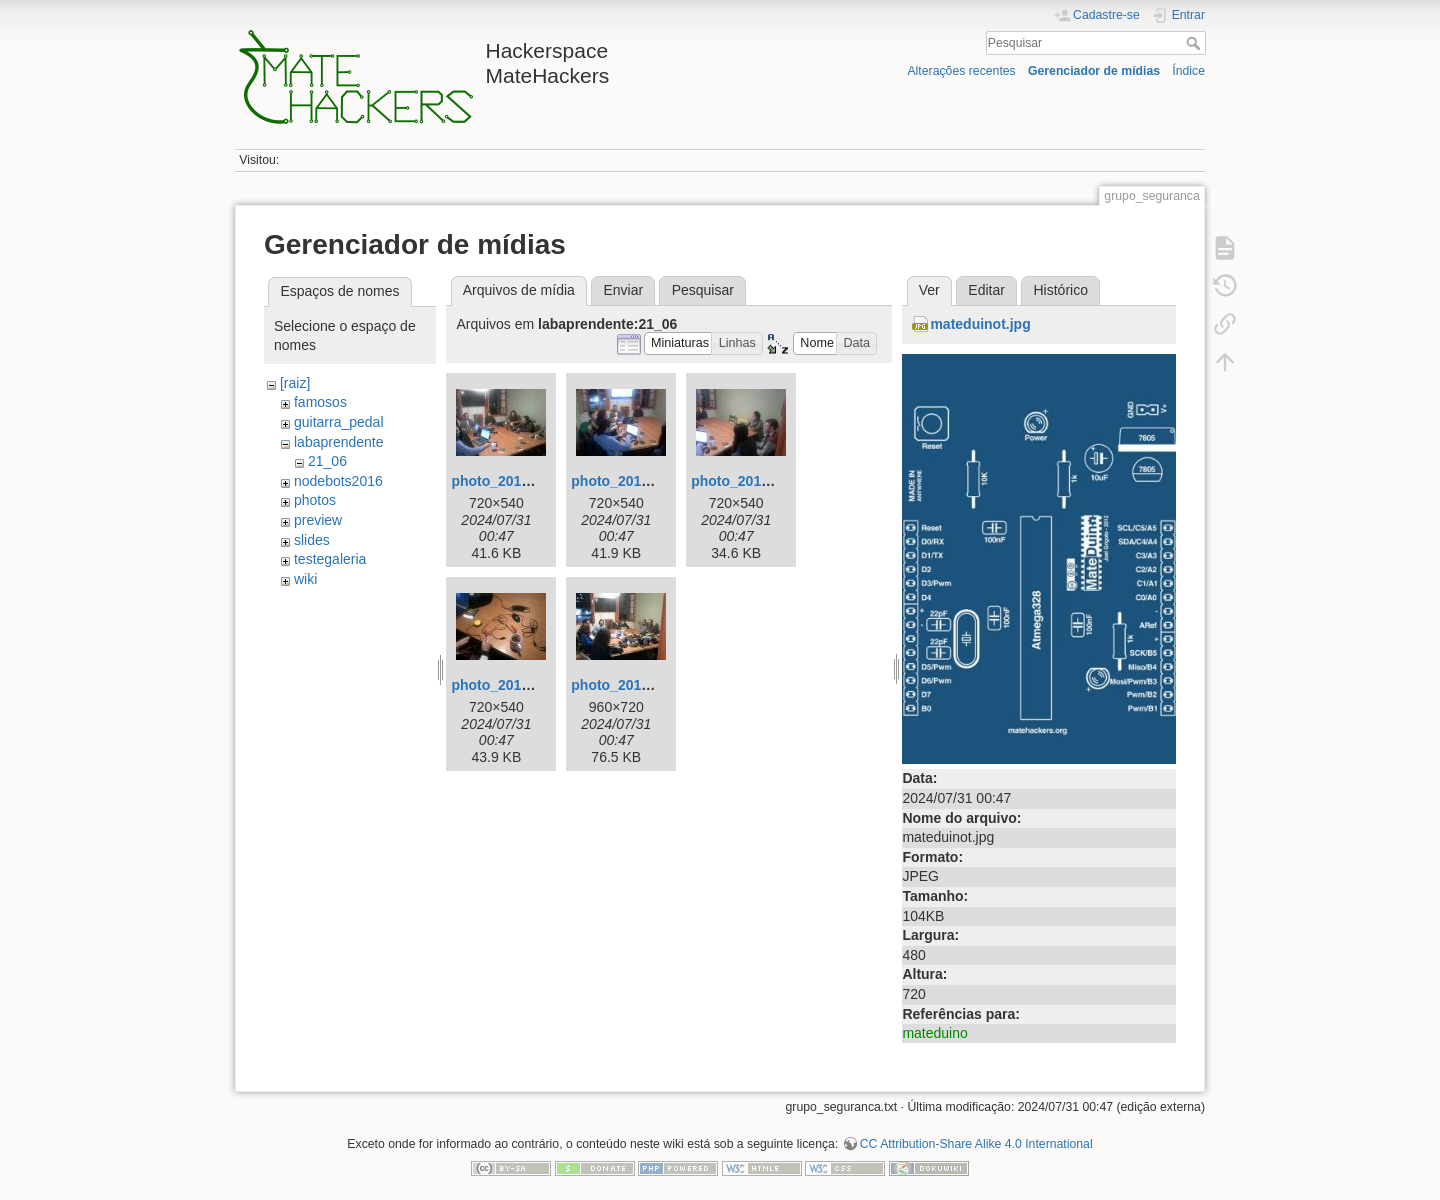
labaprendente (339, 442)
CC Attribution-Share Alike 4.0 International (976, 1144)
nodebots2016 (338, 481)
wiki (305, 579)
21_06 (327, 461)
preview (318, 520)
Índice (1188, 71)
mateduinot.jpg (980, 324)
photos (315, 500)
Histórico (1060, 290)
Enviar (623, 290)
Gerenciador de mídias (1094, 71)
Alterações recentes (961, 71)
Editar (986, 290)
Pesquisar (1195, 43)
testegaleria (330, 559)
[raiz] (295, 383)
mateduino (934, 1033)
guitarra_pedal (339, 422)
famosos (320, 402)
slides (312, 540)
